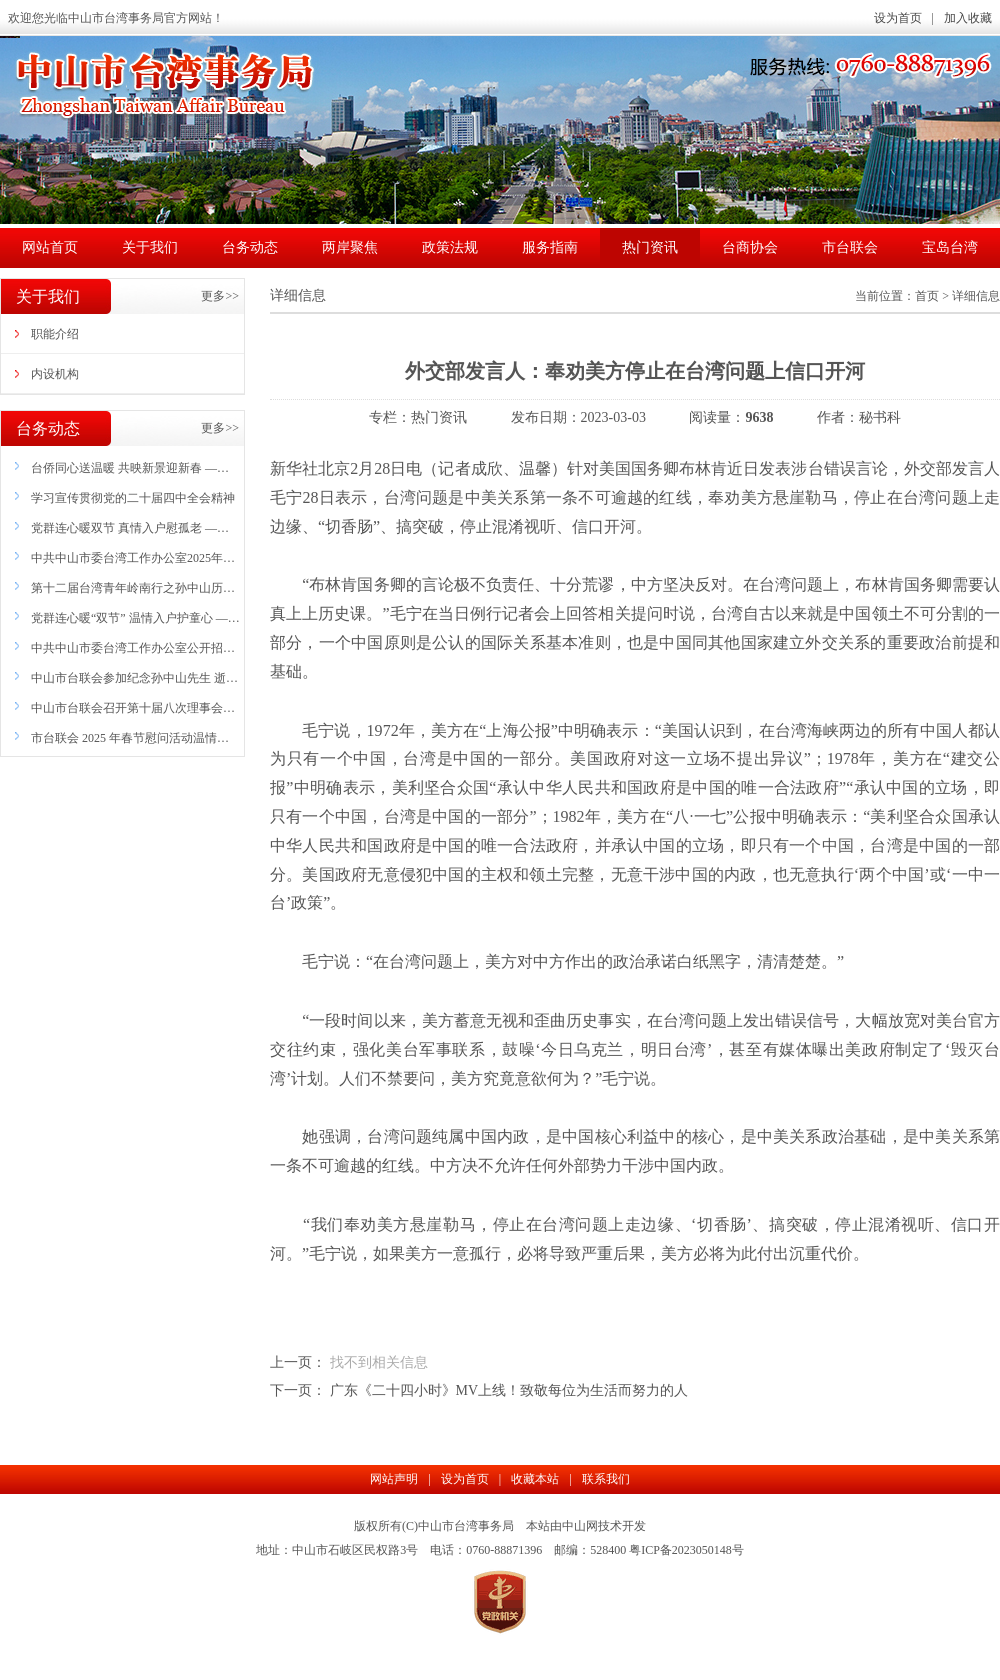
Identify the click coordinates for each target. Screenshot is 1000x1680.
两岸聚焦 (350, 247)
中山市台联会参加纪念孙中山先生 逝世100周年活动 (134, 683)
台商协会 (750, 247)
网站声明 (394, 1479)
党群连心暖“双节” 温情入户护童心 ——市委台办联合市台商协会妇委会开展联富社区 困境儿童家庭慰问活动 (135, 623)
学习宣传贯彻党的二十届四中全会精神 (133, 498)
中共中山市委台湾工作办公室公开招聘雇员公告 (133, 653)
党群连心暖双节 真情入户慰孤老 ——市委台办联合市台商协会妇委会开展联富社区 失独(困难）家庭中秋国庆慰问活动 (133, 533)
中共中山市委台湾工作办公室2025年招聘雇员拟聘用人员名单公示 (133, 563)
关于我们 (150, 247)
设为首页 (898, 18)
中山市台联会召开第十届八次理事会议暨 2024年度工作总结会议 (133, 713)
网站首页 (50, 247)
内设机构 (55, 374)
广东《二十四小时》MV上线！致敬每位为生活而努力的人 (509, 1390)
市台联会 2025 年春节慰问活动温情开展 (130, 743)
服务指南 (550, 247)
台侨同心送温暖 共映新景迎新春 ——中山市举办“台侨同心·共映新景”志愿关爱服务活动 (134, 473)
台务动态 (250, 247)
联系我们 (606, 1479)
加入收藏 (968, 18)
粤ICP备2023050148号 (686, 1550)
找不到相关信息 (379, 1362)
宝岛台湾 (950, 247)
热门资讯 (650, 247)
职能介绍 (55, 334)
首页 (927, 296)
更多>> (220, 296)
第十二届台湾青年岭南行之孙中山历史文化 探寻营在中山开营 (133, 593)
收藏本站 (535, 1479)
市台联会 (850, 247)
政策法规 (450, 247)
